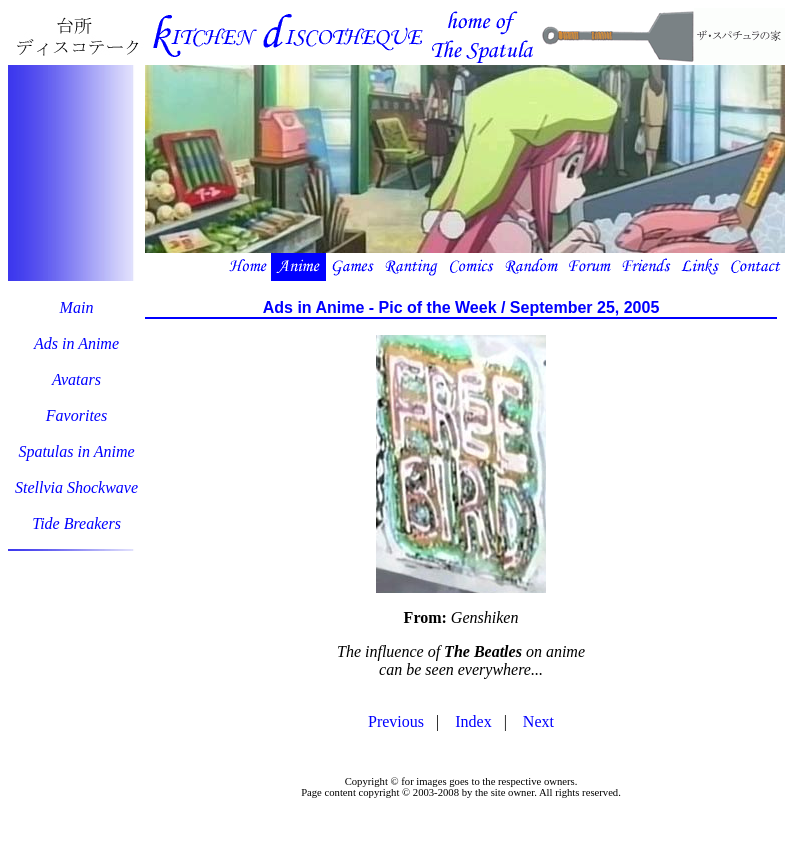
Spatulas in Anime (76, 451)
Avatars (76, 379)
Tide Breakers (76, 523)
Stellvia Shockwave (76, 487)
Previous (396, 721)
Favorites (76, 415)
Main (77, 307)
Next (538, 721)
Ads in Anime (76, 343)
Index (473, 721)
